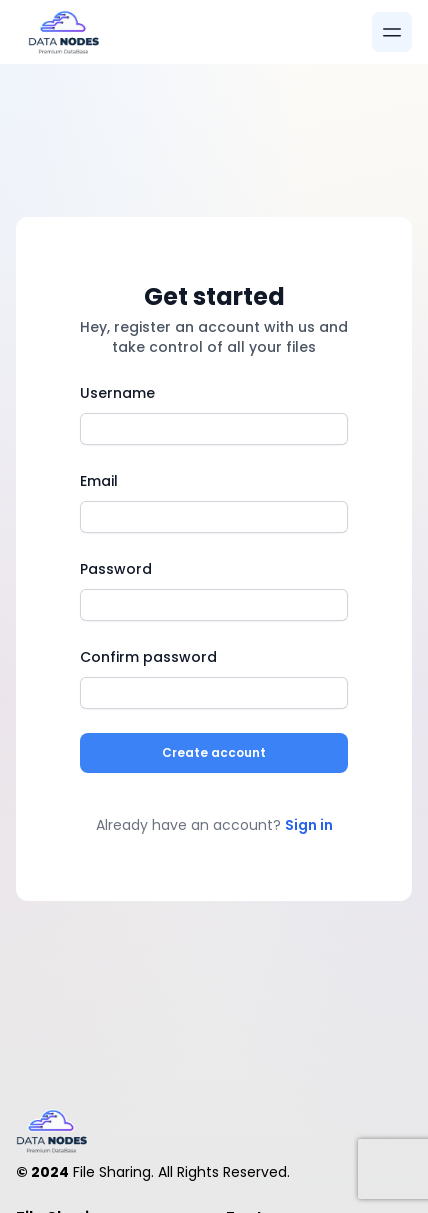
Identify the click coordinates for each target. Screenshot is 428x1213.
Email (99, 481)
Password (116, 569)
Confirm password (148, 657)
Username (117, 393)
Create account (214, 752)
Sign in (309, 825)
